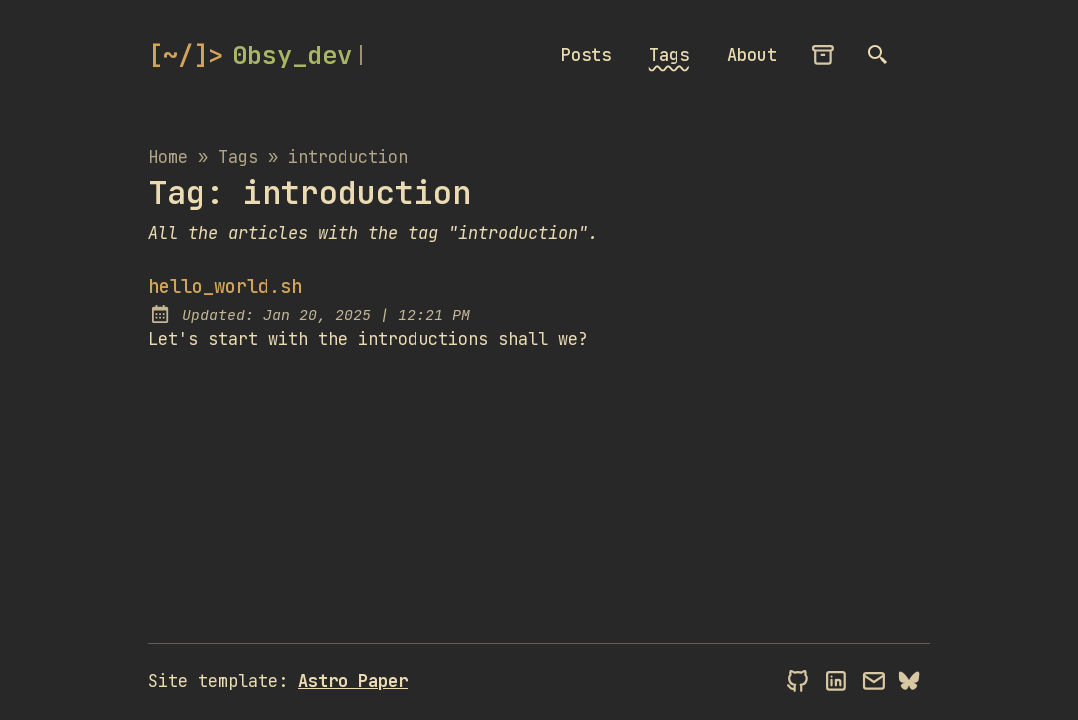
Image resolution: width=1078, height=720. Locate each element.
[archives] (824, 55)
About (752, 55)
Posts (586, 55)
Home (168, 157)
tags (238, 157)
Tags (669, 55)
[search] (879, 55)
